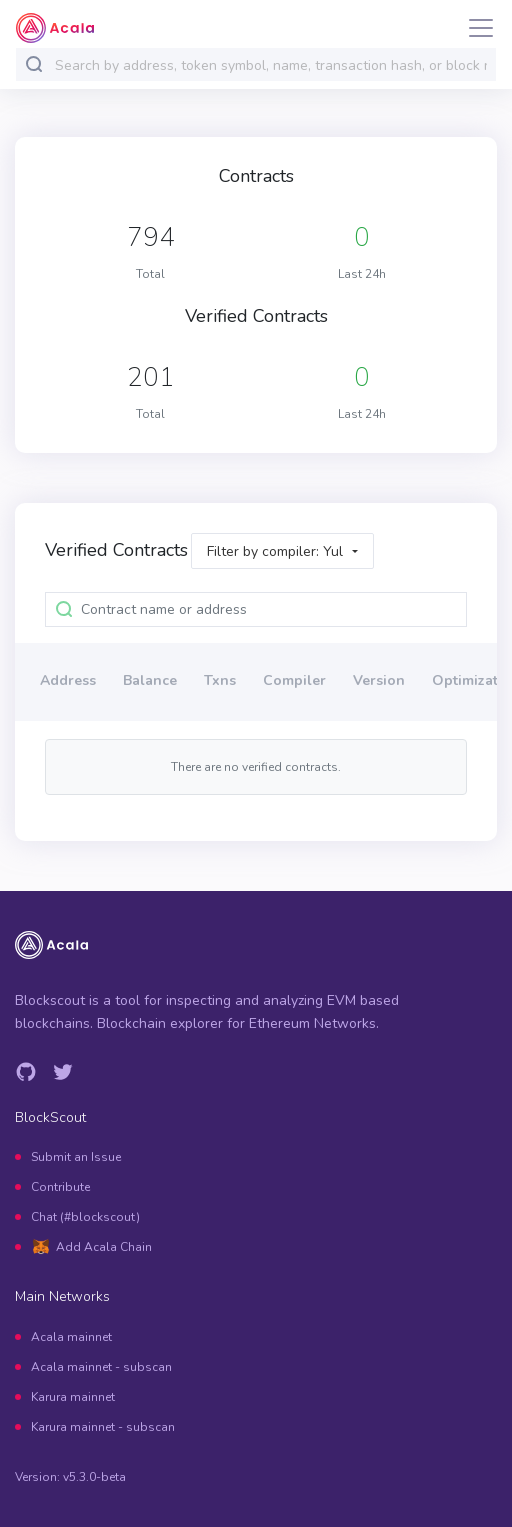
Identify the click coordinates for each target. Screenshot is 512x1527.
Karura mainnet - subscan (103, 1427)
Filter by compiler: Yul (275, 551)
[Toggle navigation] (475, 28)
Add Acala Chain (104, 1247)
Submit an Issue (76, 1157)
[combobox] (271, 65)
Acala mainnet (71, 1337)
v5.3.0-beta (94, 1477)
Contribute (60, 1187)
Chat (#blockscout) (85, 1217)
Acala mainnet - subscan (101, 1367)
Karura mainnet (73, 1397)
